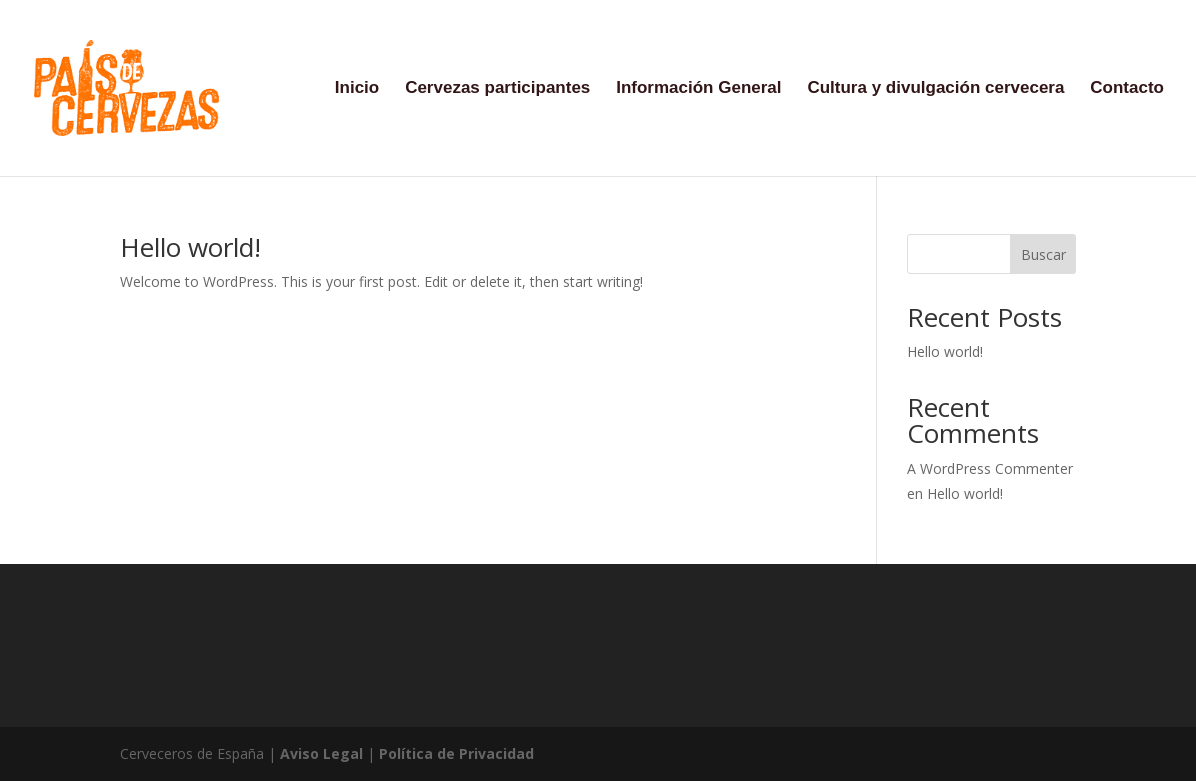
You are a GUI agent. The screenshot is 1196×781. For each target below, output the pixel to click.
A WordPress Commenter (990, 468)
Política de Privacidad (456, 753)
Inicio (357, 89)
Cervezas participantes (497, 89)
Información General (698, 89)
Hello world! (190, 247)
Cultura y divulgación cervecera (935, 89)
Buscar (1043, 254)
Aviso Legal (321, 753)
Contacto (1127, 89)
